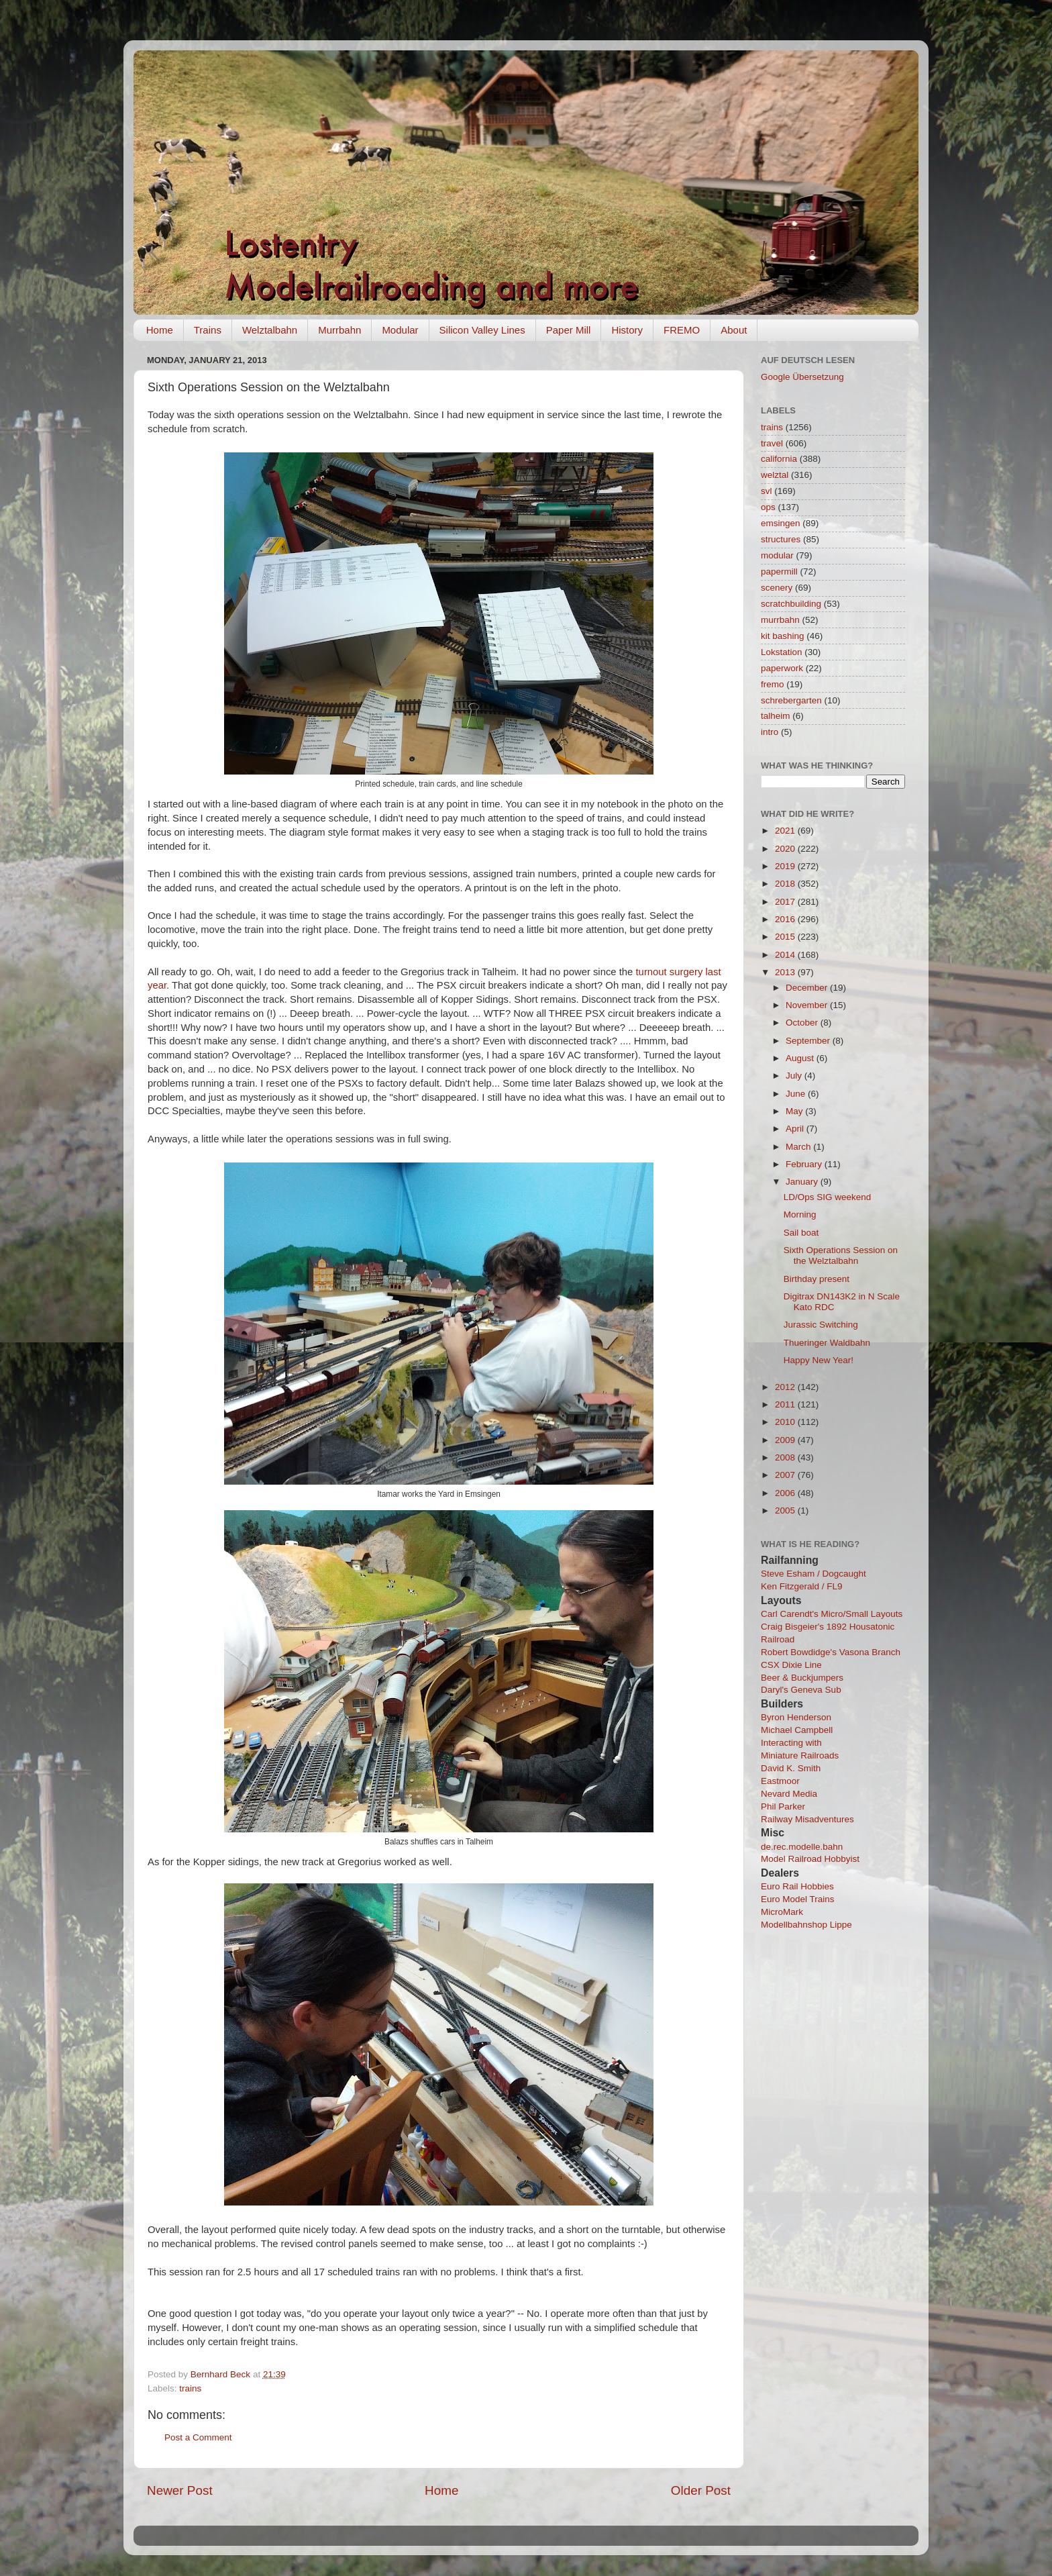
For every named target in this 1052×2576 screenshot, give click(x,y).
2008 (786, 1457)
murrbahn (780, 620)
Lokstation (781, 652)
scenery (776, 588)
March (799, 1147)
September (809, 1041)
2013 (786, 972)
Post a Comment (198, 2437)
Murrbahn (339, 330)
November (808, 1005)
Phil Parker (783, 1806)
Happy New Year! (818, 1360)
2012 (786, 1387)
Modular (400, 330)
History (627, 330)
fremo (772, 684)
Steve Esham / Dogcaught (813, 1574)
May (795, 1111)
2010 (786, 1422)
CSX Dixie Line (791, 1665)
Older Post (701, 2490)
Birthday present (816, 1279)
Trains (207, 330)
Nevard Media (789, 1794)
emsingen (780, 523)
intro (769, 732)
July (795, 1076)
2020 (786, 849)
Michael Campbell (797, 1730)
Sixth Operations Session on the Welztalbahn (841, 1255)
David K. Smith (791, 1768)
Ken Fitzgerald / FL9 (802, 1586)
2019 (786, 866)
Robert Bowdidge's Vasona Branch (830, 1652)
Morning (800, 1214)
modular (777, 555)
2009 (786, 1440)
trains (190, 2388)
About (734, 330)
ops (768, 507)
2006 (786, 1493)
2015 (786, 937)
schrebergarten (791, 700)
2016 (786, 919)
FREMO (682, 330)
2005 (786, 1510)
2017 (786, 902)
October (803, 1023)
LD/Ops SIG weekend (828, 1197)
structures (780, 539)
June (797, 1094)
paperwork (782, 668)
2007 (786, 1475)
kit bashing (782, 636)
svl (766, 491)
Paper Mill (568, 330)
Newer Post (180, 2490)
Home (159, 330)
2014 (786, 955)
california (779, 459)
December (808, 988)
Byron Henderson (796, 1717)
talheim (775, 716)
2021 (786, 831)
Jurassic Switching (821, 1325)
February (805, 1164)
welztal (774, 475)
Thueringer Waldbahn (827, 1343)
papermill (779, 571)
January (803, 1182)
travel (772, 443)
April (796, 1129)
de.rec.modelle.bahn (802, 1847)
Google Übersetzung (802, 377)
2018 (786, 884)
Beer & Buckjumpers (802, 1678)
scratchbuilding (791, 604)
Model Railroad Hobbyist (810, 1859)
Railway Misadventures (807, 1819)
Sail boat (801, 1233)
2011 (786, 1404)
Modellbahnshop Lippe (806, 1925)
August (801, 1058)
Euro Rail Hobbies (797, 1886)
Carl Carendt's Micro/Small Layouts (831, 1614)
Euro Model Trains (798, 1899)
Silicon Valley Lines (482, 330)
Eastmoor (780, 1781)
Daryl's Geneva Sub (801, 1690)
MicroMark (782, 1912)
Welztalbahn (269, 330)
